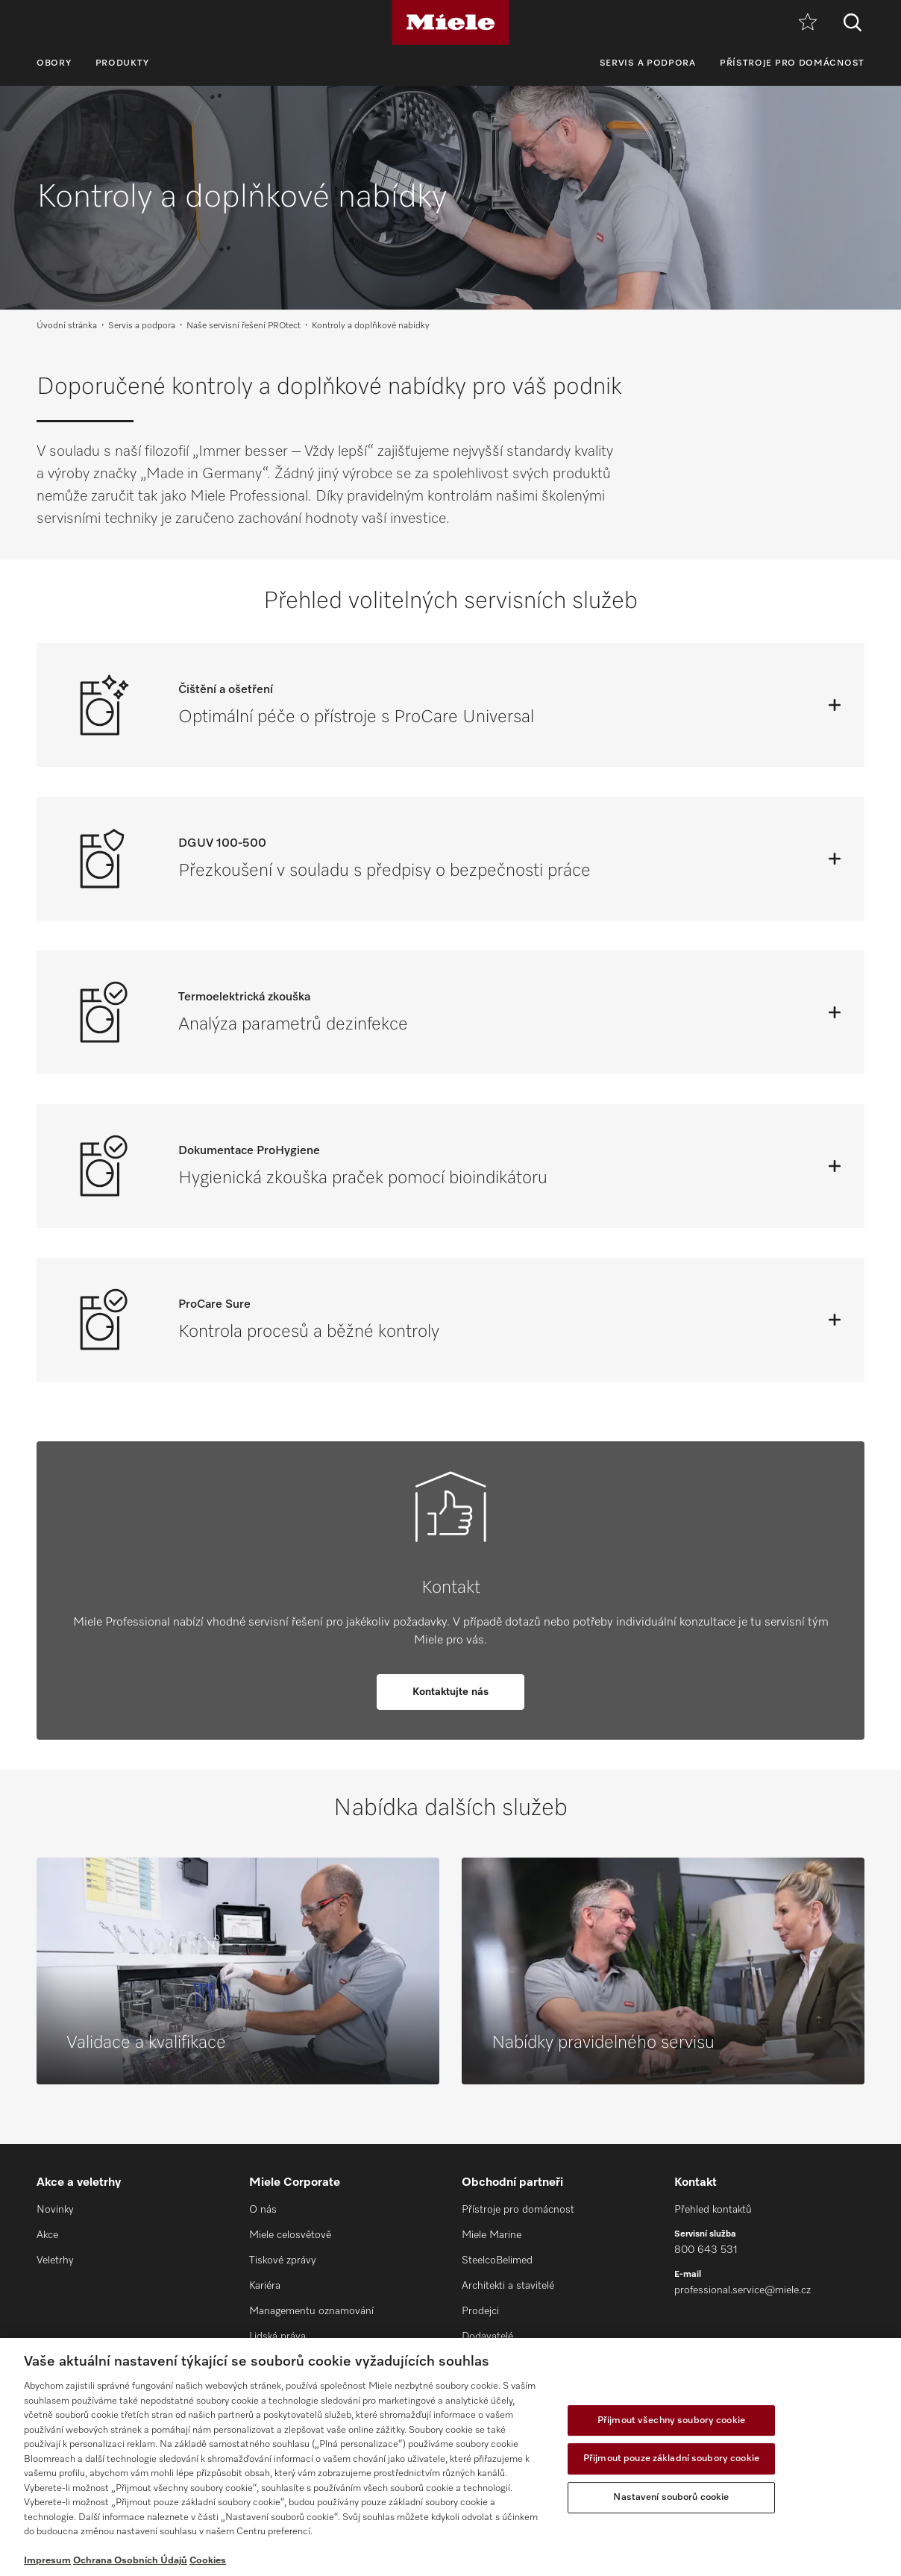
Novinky (55, 2209)
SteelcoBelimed (497, 2260)
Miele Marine (491, 2235)
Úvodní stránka (67, 326)
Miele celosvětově (290, 2235)
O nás (263, 2209)
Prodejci (480, 2311)
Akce (47, 2235)
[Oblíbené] (808, 23)
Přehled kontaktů (713, 2209)
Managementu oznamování (311, 2311)
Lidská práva (277, 2336)
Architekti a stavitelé (508, 2286)
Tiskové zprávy (282, 2260)
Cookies (207, 2561)
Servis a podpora (648, 63)
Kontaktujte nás (450, 1692)
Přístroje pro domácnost (792, 63)
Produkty (122, 63)
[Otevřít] (835, 705)
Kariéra (264, 2286)
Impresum (47, 2561)
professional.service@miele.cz (742, 2290)
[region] (450, 2457)
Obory (54, 63)
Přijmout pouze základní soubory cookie (671, 2458)
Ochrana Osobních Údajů (130, 2561)
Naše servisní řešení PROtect (243, 326)
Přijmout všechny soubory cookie (671, 2420)
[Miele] (450, 22)
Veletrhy (55, 2260)
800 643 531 (706, 2250)
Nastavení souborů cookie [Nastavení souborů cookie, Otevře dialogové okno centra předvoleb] (671, 2497)
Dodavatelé (487, 2336)
